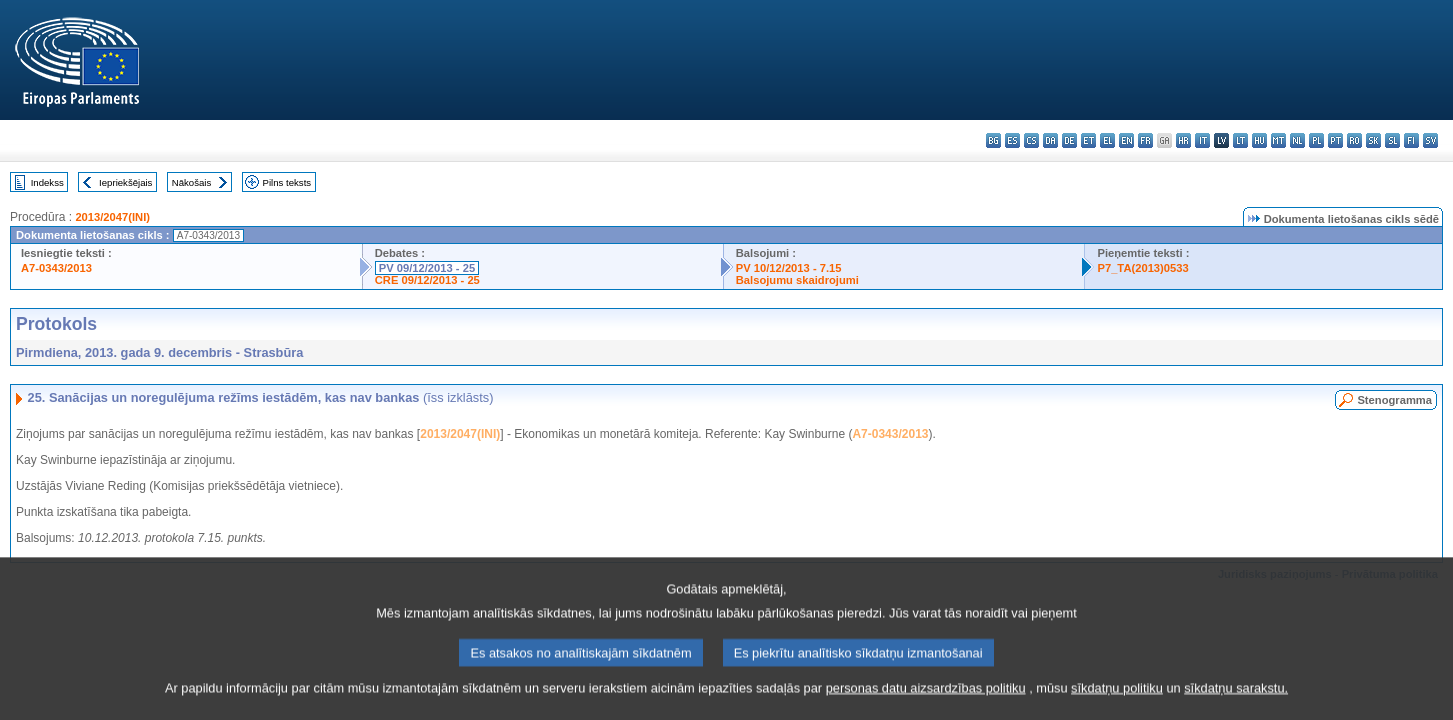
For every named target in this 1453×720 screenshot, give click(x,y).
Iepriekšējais (125, 182)
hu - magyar (1259, 140)
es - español (1012, 140)
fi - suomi (1411, 140)
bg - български (993, 140)
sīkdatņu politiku (1117, 696)
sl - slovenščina (1392, 140)
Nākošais (191, 182)
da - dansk (1050, 140)
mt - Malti (1278, 140)
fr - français (1145, 140)
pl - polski (1316, 140)
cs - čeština (1031, 140)
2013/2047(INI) (112, 217)
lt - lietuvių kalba (1240, 140)
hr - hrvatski (1183, 140)
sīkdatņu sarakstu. (1236, 696)
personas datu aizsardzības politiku (926, 696)
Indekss (47, 182)
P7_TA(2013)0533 (1142, 268)
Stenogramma (1394, 400)
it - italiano (1202, 140)
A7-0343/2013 (56, 268)
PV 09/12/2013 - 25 (427, 268)
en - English (1126, 140)
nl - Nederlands (1297, 140)
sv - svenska (1430, 140)
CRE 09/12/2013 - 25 (427, 280)
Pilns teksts (287, 182)
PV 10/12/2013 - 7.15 (789, 268)
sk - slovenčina (1373, 140)
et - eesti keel (1088, 140)
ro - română (1354, 140)
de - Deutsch (1069, 140)
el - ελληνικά (1107, 140)
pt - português (1335, 140)
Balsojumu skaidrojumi (797, 280)
